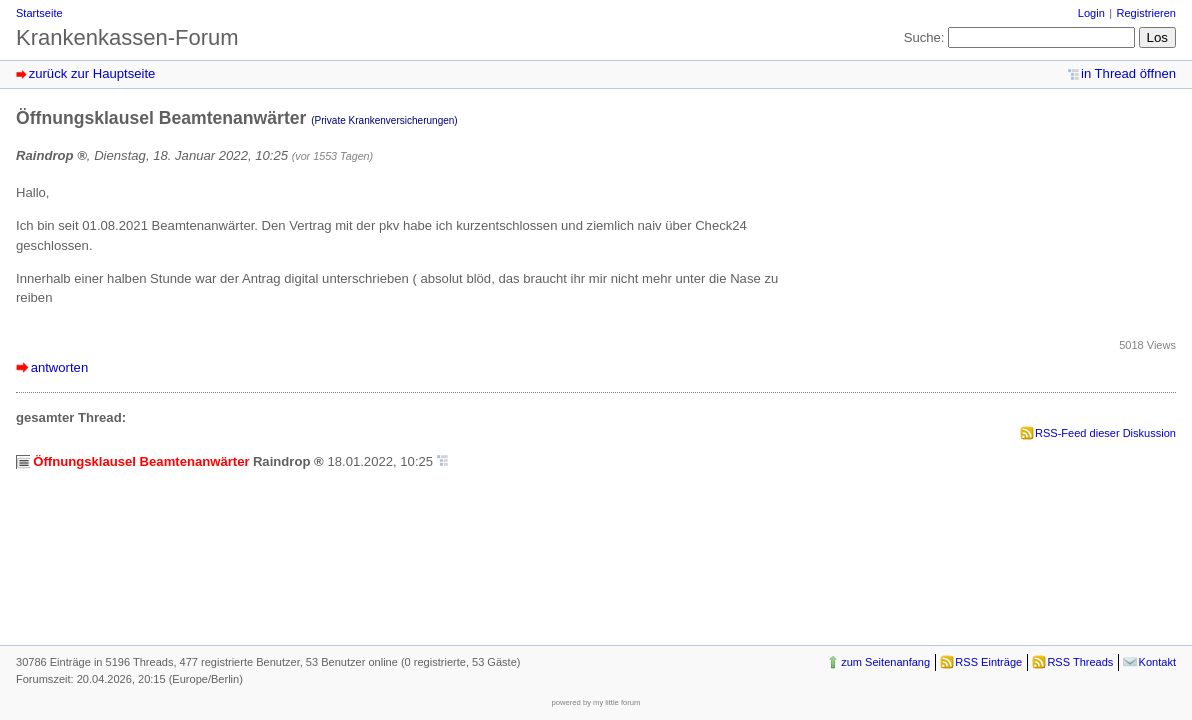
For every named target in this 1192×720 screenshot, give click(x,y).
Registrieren (1146, 13)
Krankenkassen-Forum (127, 37)
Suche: (924, 37)
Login (1091, 13)
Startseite (39, 13)
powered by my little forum (596, 702)
